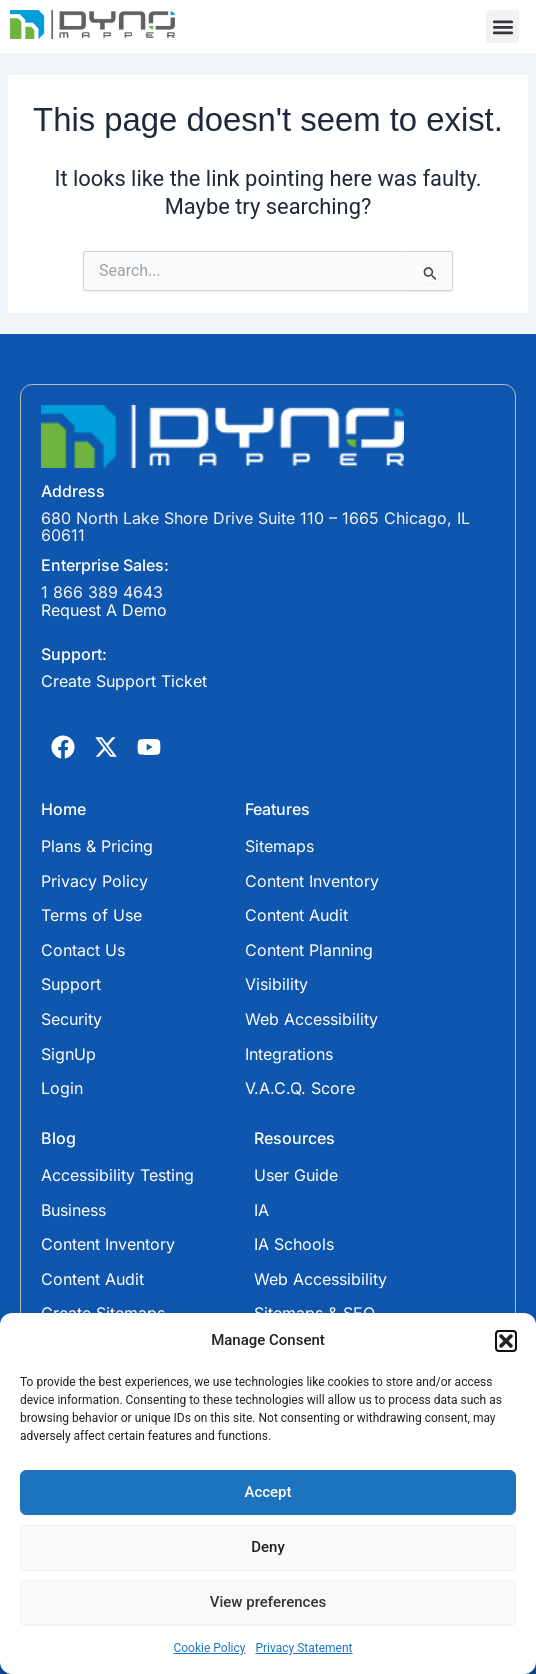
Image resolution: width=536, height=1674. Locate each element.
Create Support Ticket (124, 681)
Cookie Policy (209, 1648)
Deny (268, 1547)
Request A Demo (104, 610)
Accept (267, 1492)
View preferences (268, 1602)
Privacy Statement (303, 1648)
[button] (506, 1341)
